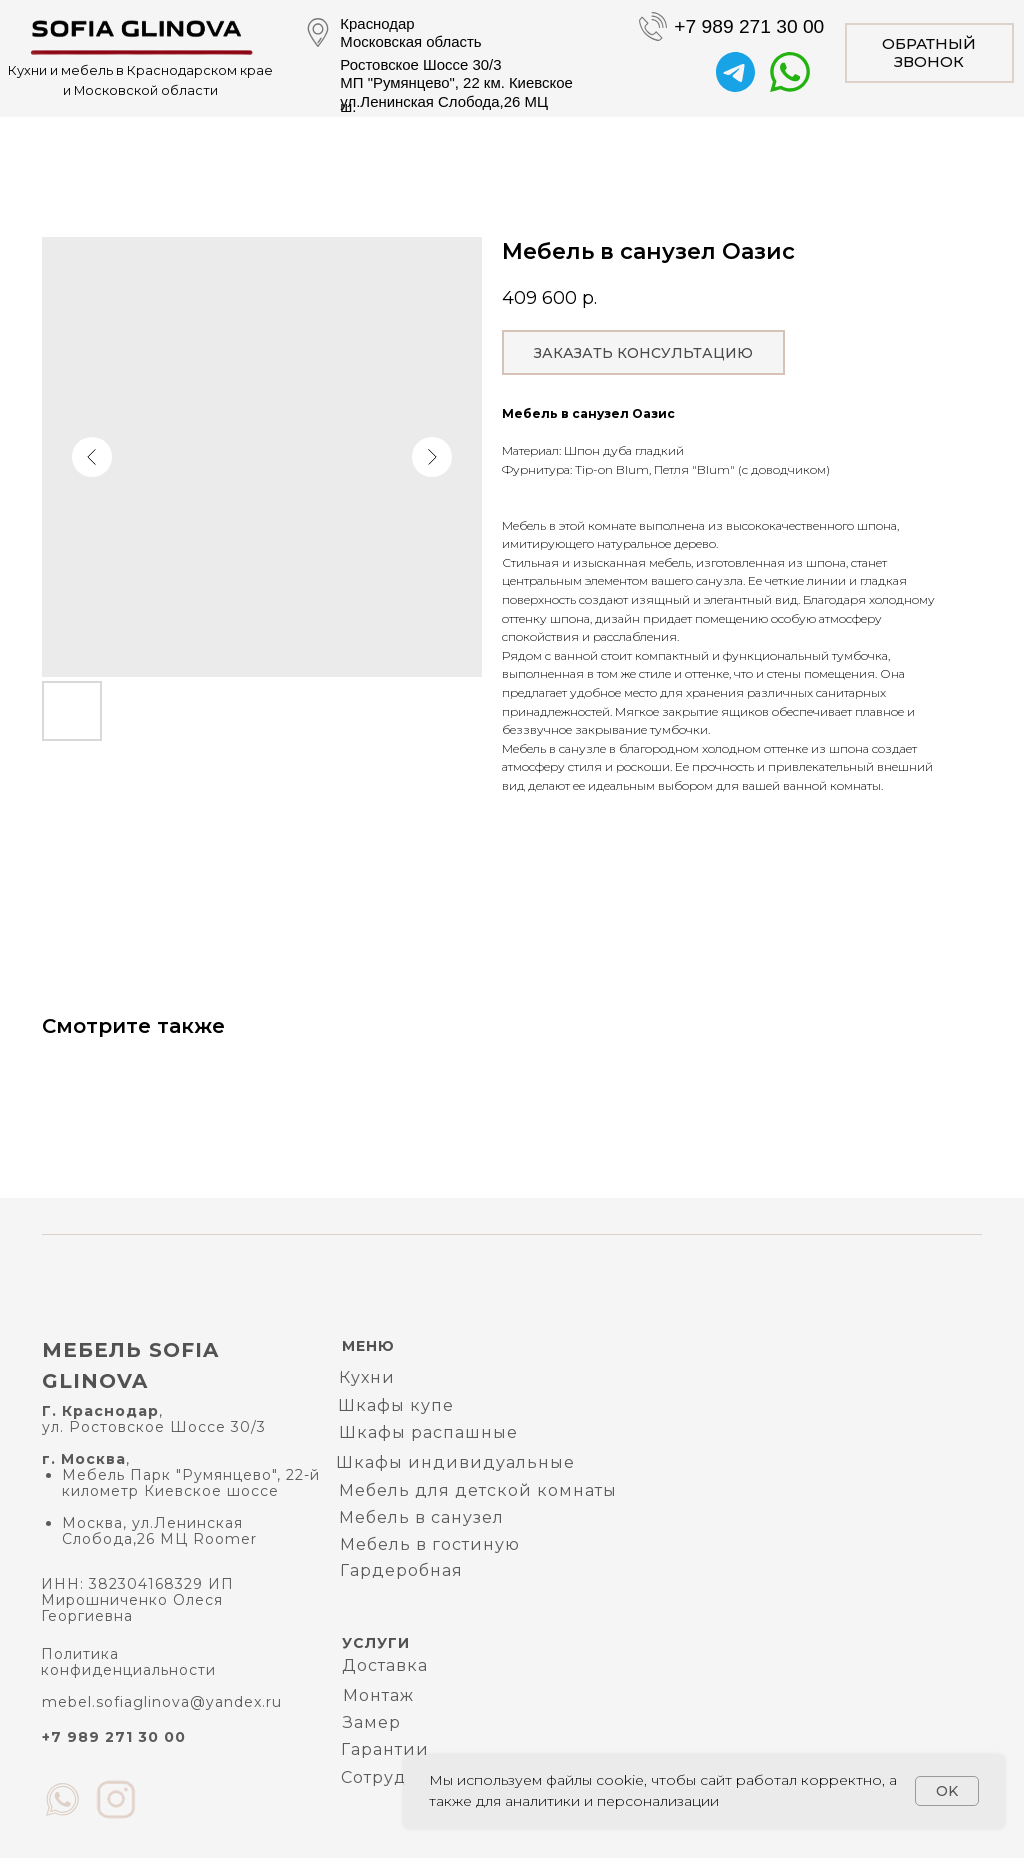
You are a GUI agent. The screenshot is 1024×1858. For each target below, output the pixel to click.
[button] (929, 53)
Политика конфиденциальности (128, 1662)
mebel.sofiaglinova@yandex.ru (162, 1702)
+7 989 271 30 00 (749, 26)
